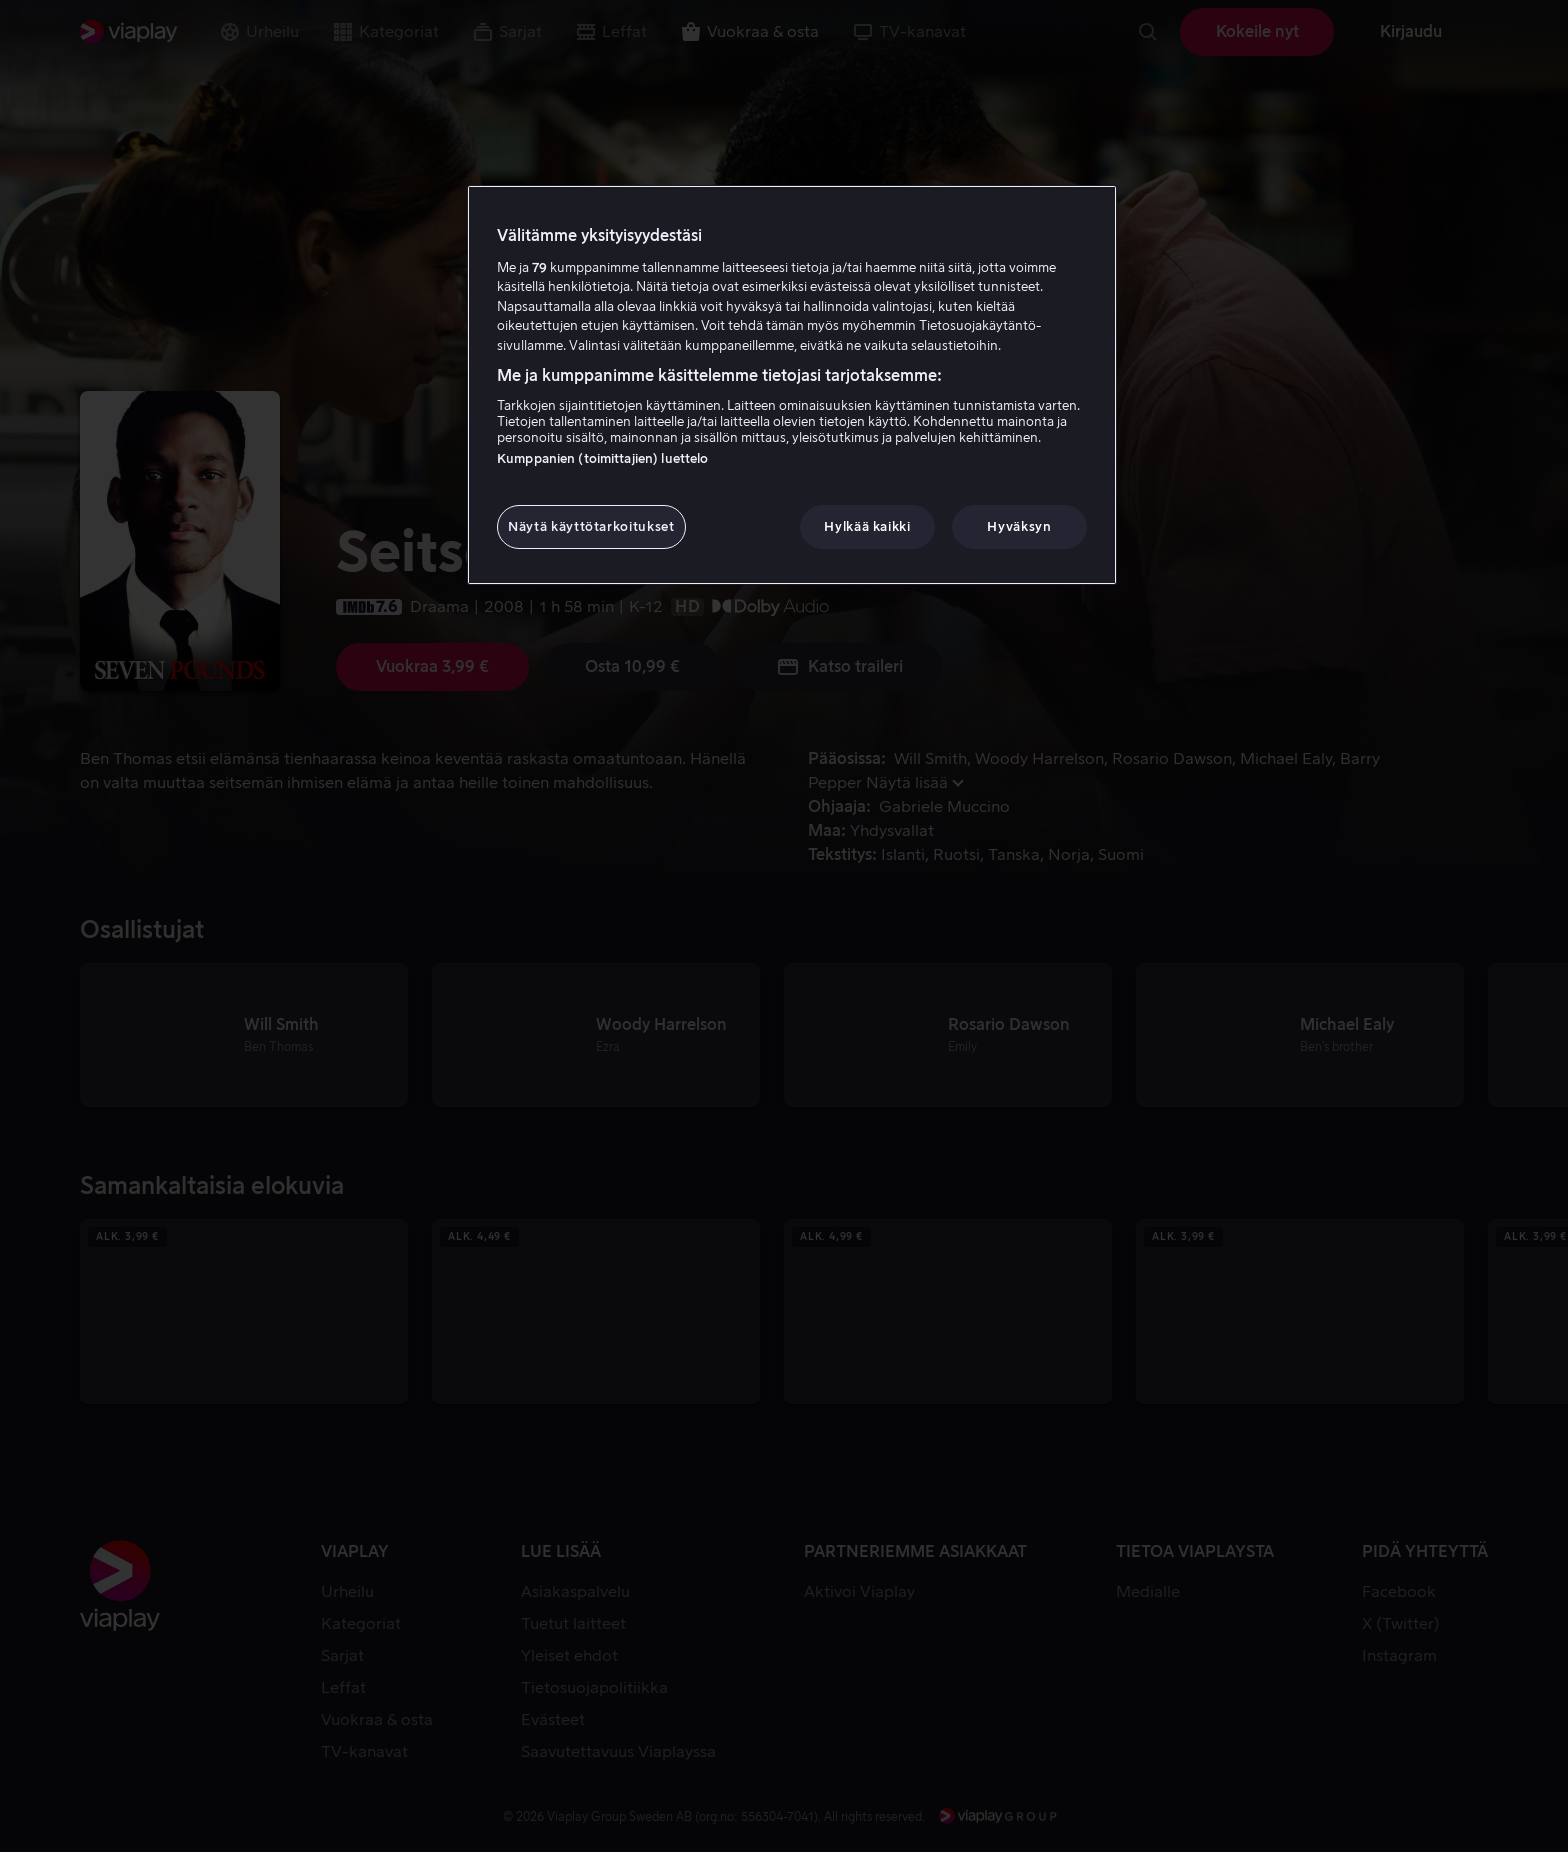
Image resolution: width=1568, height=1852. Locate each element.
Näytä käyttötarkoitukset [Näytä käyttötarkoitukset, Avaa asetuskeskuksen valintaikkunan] (591, 526)
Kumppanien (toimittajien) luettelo (602, 458)
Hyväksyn (1019, 526)
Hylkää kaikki (867, 526)
